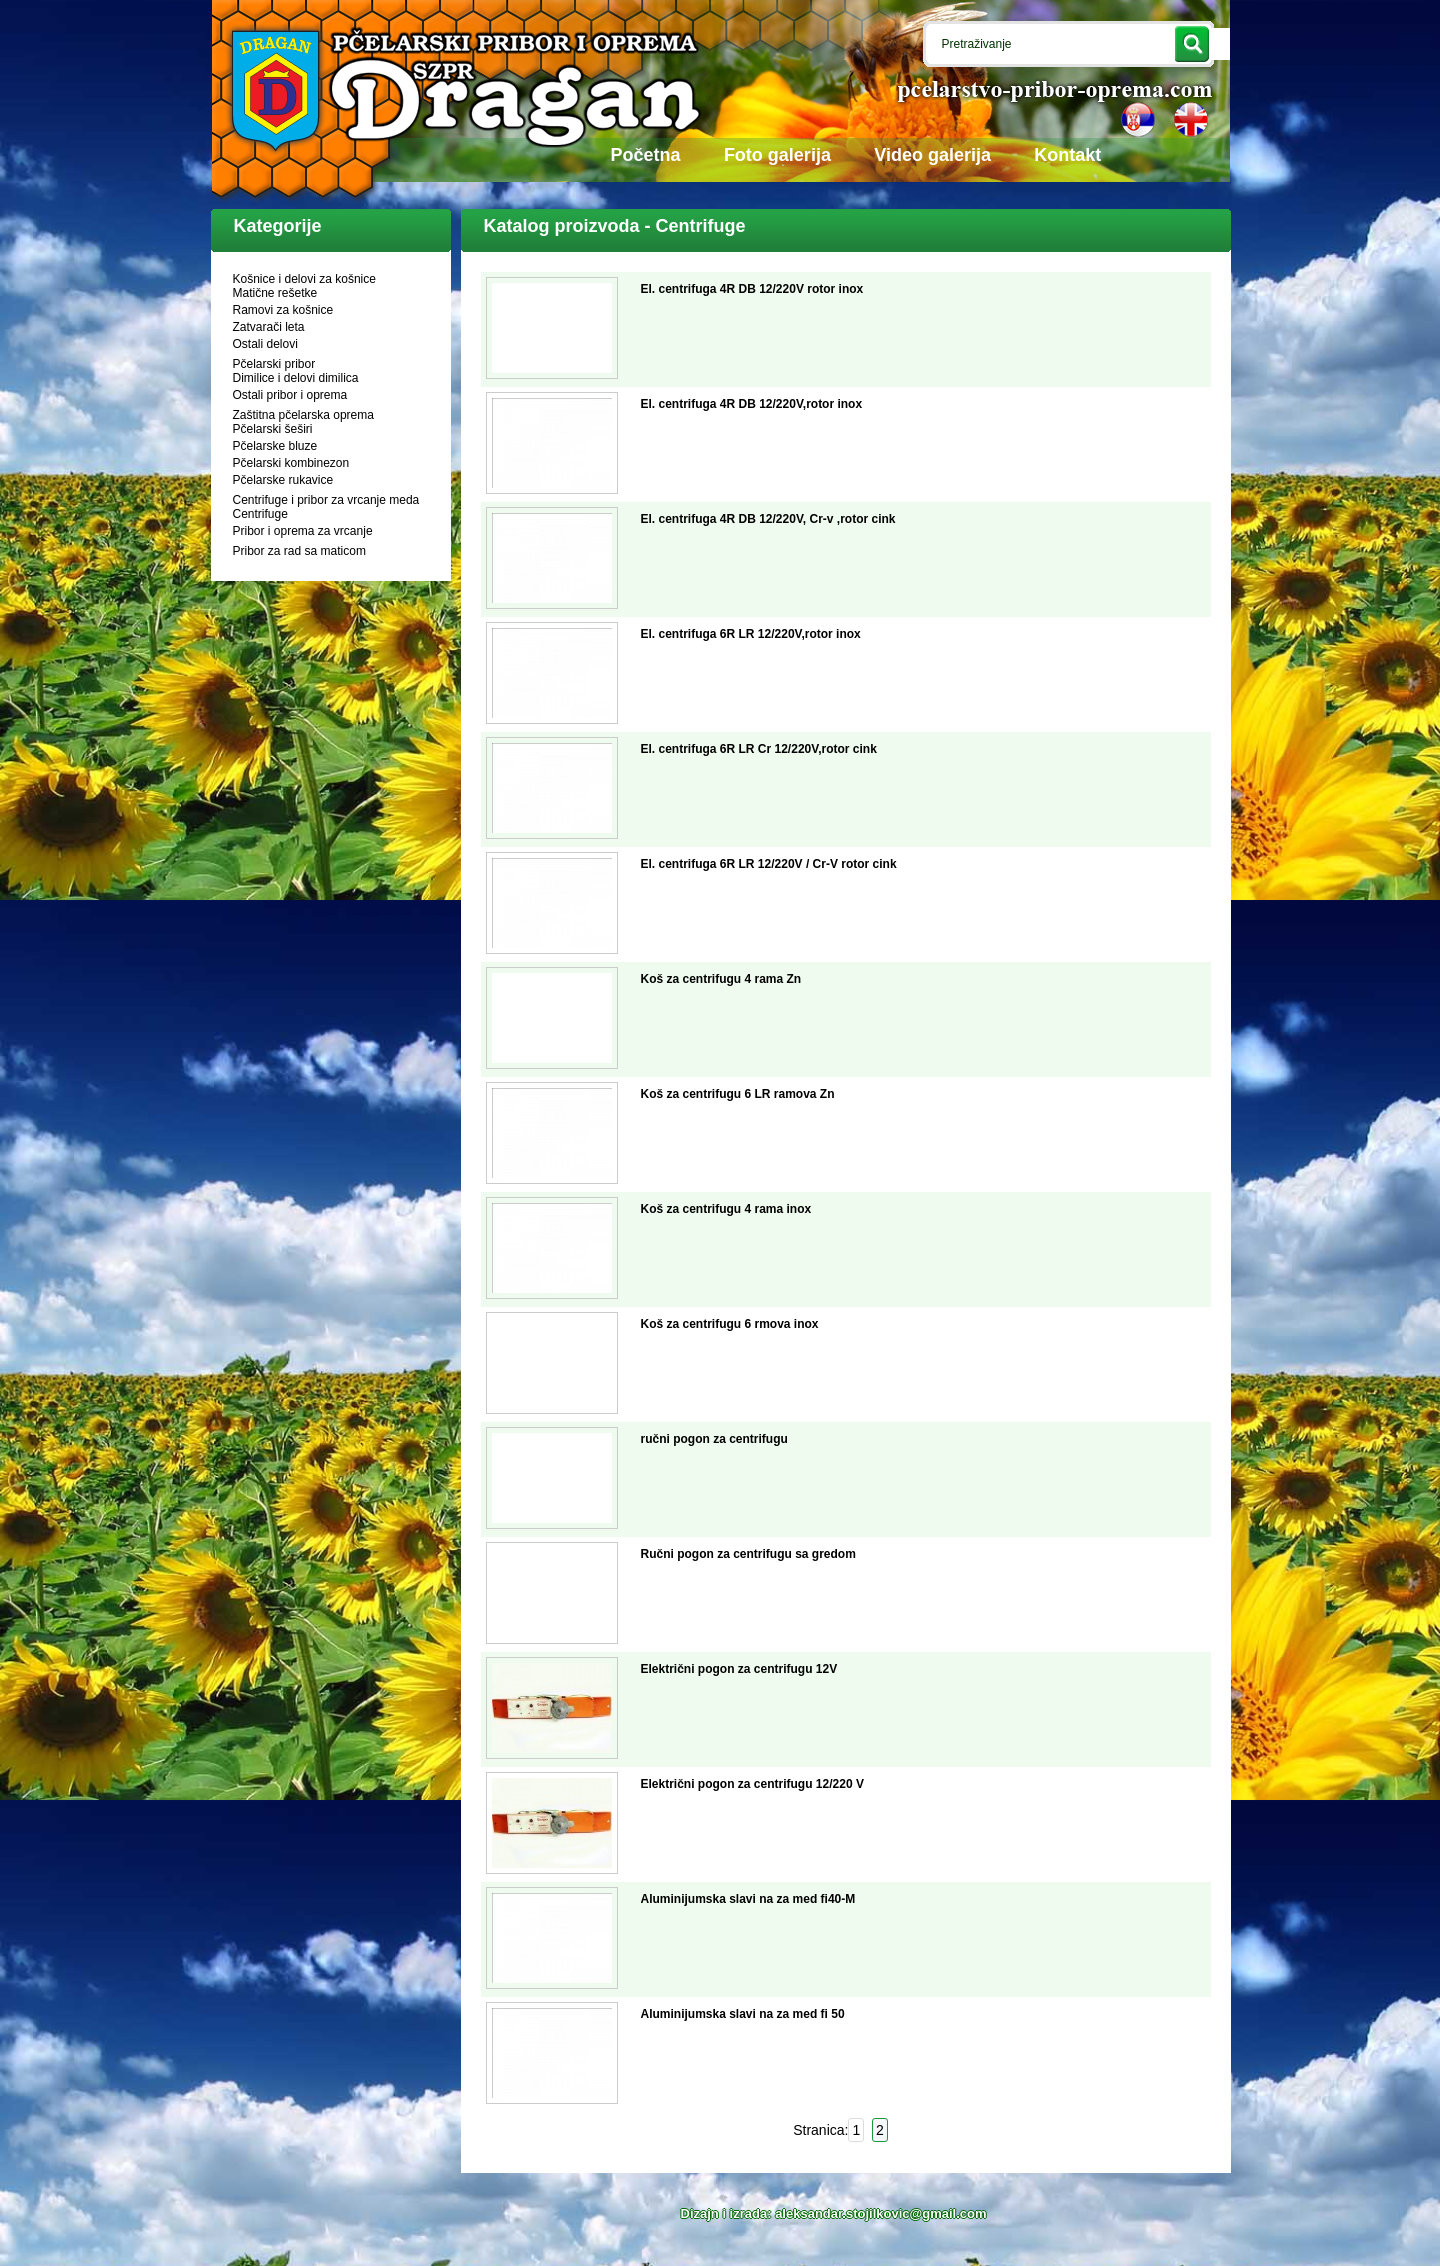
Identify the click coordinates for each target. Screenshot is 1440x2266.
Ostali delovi (265, 344)
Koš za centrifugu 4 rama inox (726, 1209)
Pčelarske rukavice (283, 480)
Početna (646, 155)
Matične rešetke (275, 293)
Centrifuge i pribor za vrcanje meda (326, 500)
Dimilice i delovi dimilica (296, 378)
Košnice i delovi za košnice (304, 279)
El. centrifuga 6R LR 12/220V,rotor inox (751, 634)
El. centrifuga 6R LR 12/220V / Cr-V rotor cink (769, 864)
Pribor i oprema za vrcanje (303, 531)
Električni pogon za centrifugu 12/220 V (752, 1784)
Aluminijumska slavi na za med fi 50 (743, 2014)
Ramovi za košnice (283, 310)
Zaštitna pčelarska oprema (303, 415)
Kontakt (1067, 155)
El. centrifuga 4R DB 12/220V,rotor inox (752, 404)
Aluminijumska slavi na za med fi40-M (748, 1899)
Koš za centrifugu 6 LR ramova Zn (738, 1094)
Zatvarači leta (269, 327)
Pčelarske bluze (275, 446)
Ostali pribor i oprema (290, 395)
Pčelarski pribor (274, 364)
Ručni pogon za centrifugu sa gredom (748, 1554)
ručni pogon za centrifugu (714, 1439)
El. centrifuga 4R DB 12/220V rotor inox (752, 289)
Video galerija (932, 155)
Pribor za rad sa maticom (299, 551)
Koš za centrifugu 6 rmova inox (730, 1324)
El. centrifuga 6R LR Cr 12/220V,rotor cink (759, 749)
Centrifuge (260, 514)
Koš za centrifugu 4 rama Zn (721, 979)
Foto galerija (777, 155)
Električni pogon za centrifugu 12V (739, 1669)
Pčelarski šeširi (273, 429)
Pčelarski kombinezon (291, 463)
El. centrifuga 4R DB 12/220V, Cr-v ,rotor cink (768, 519)
